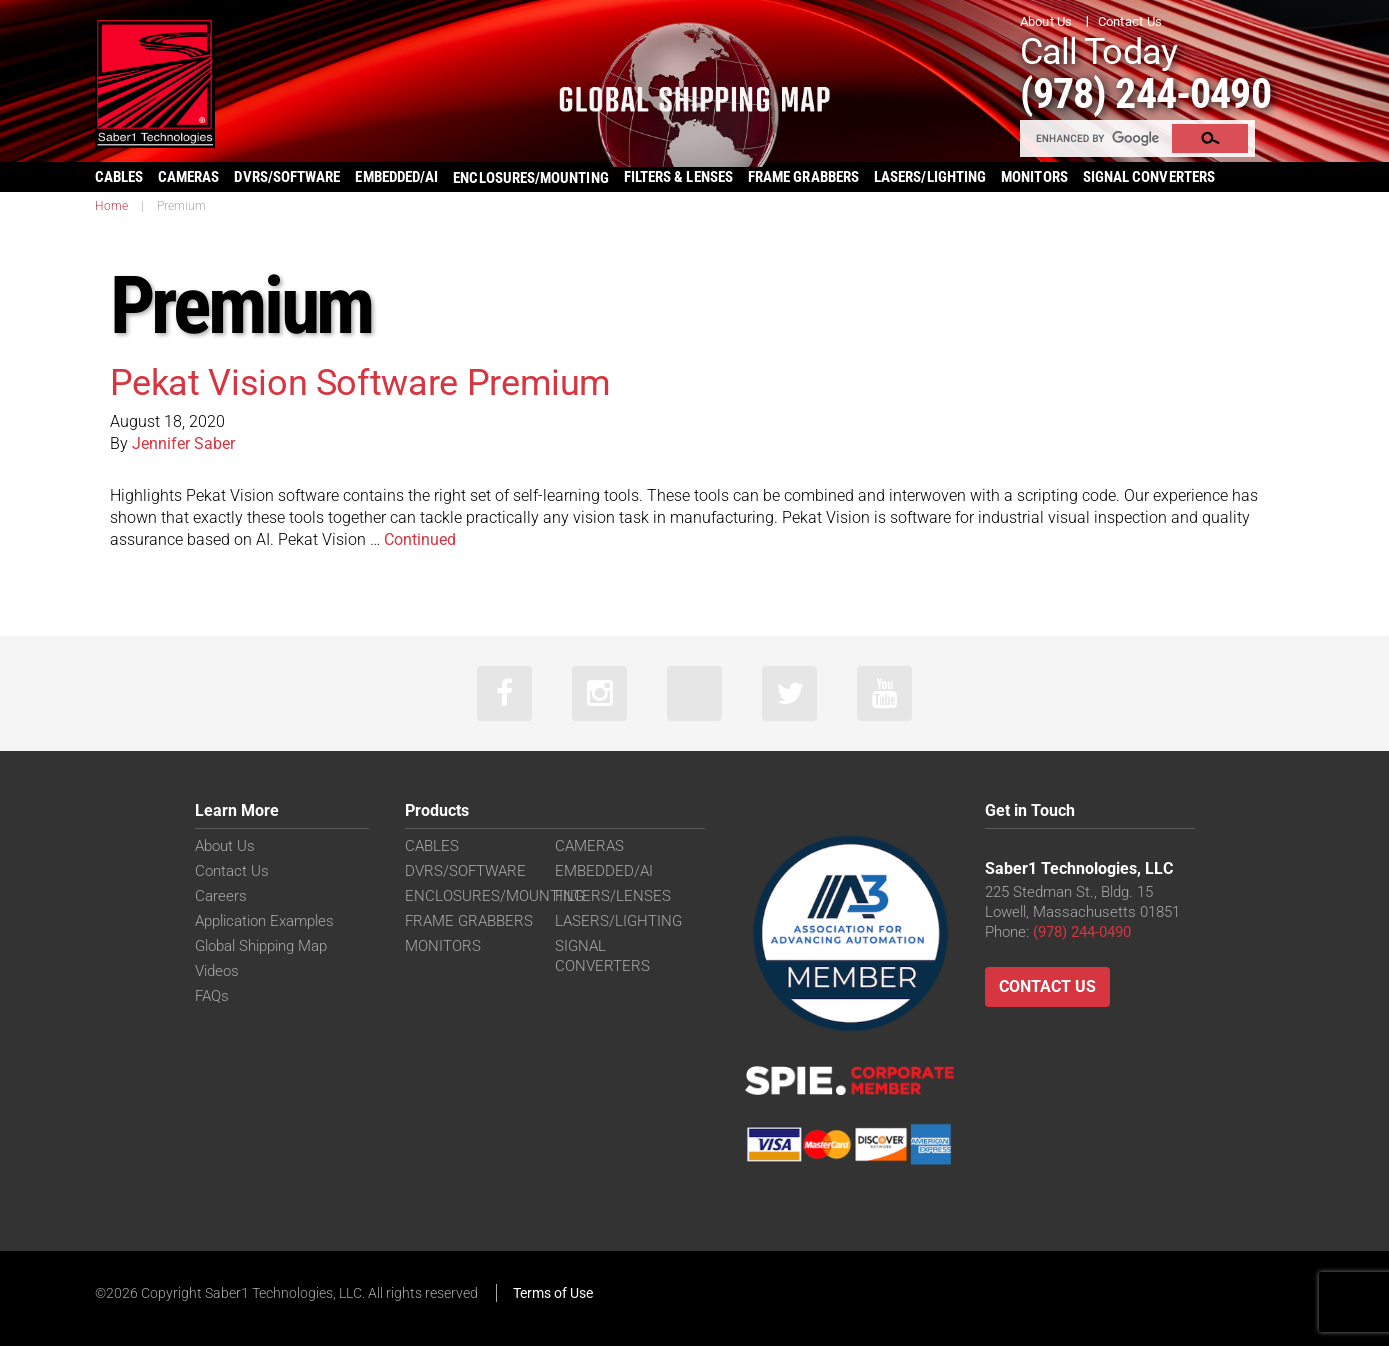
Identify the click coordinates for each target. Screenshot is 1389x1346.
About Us (1046, 21)
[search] (1097, 138)
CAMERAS (189, 177)
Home (111, 206)
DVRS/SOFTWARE (287, 177)
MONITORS (1034, 177)
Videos (217, 971)
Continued (420, 539)
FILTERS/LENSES (613, 896)
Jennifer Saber (183, 443)
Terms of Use (553, 1293)
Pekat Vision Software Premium (361, 383)
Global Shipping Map (261, 946)
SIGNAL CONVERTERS (1149, 177)
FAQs (212, 996)
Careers (221, 896)
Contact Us (1130, 21)
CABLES (119, 177)
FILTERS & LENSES (678, 177)
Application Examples (264, 921)
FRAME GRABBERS (803, 177)
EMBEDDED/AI (396, 177)
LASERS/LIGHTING (930, 177)
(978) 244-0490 (1145, 93)
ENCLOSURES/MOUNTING (494, 896)
